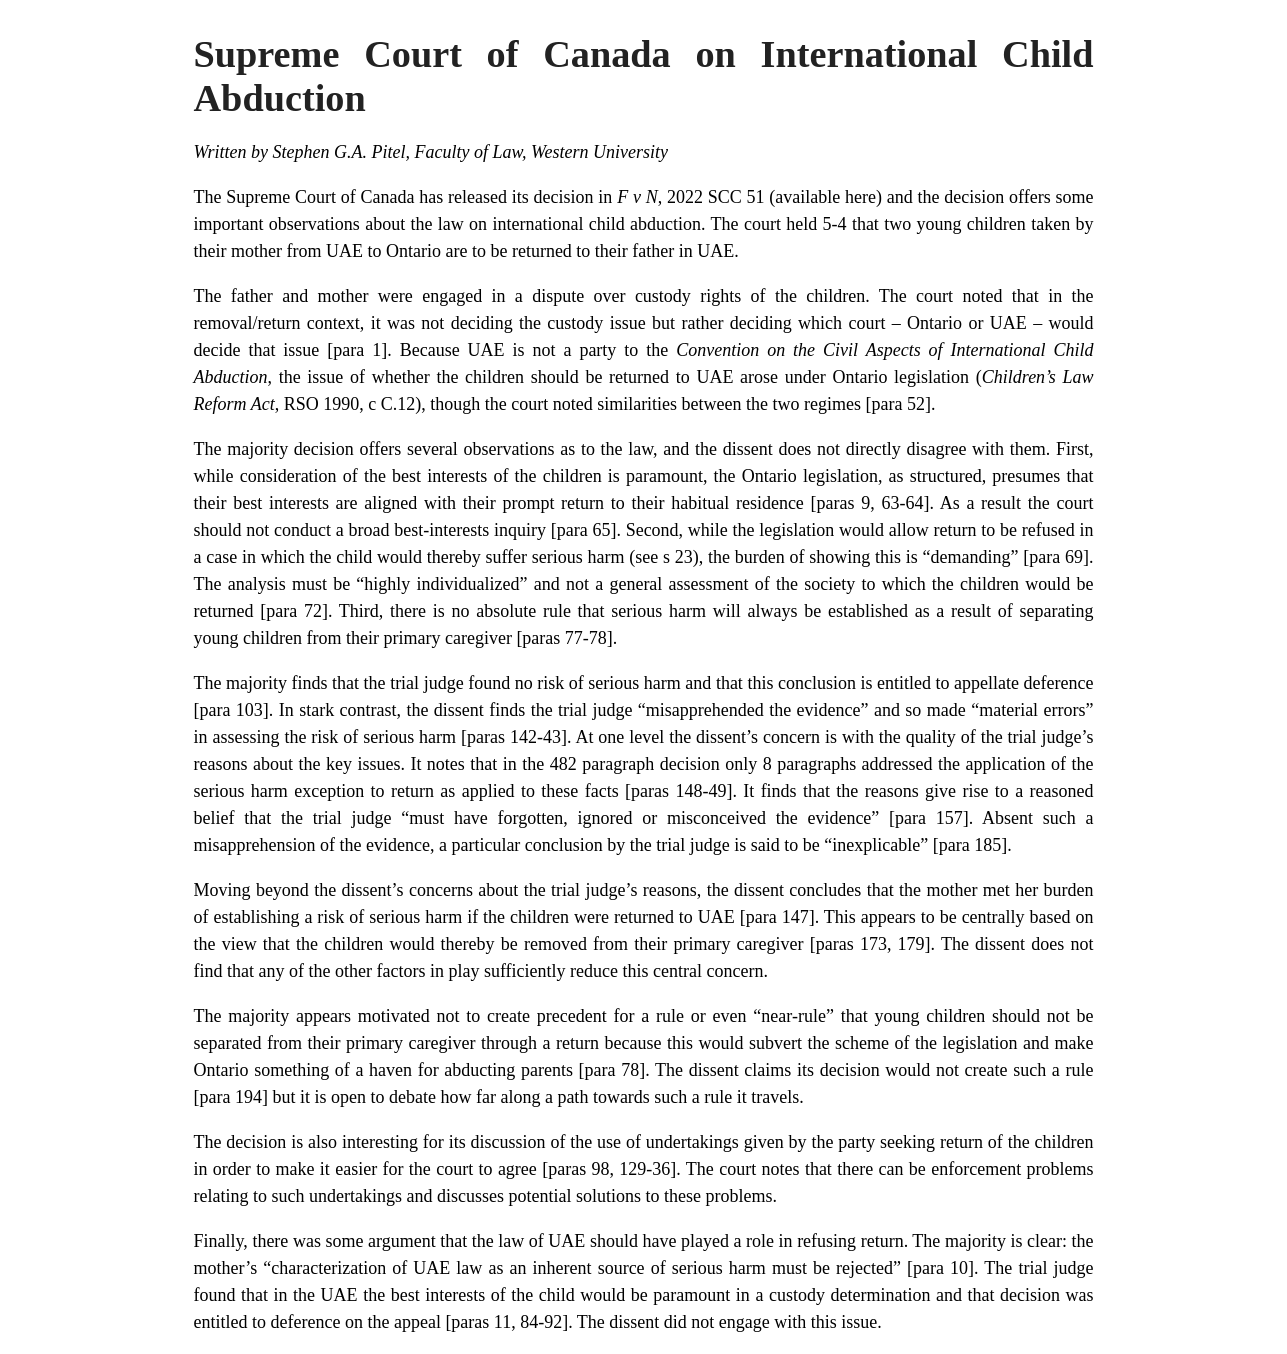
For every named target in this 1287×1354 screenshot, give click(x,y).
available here (825, 197)
